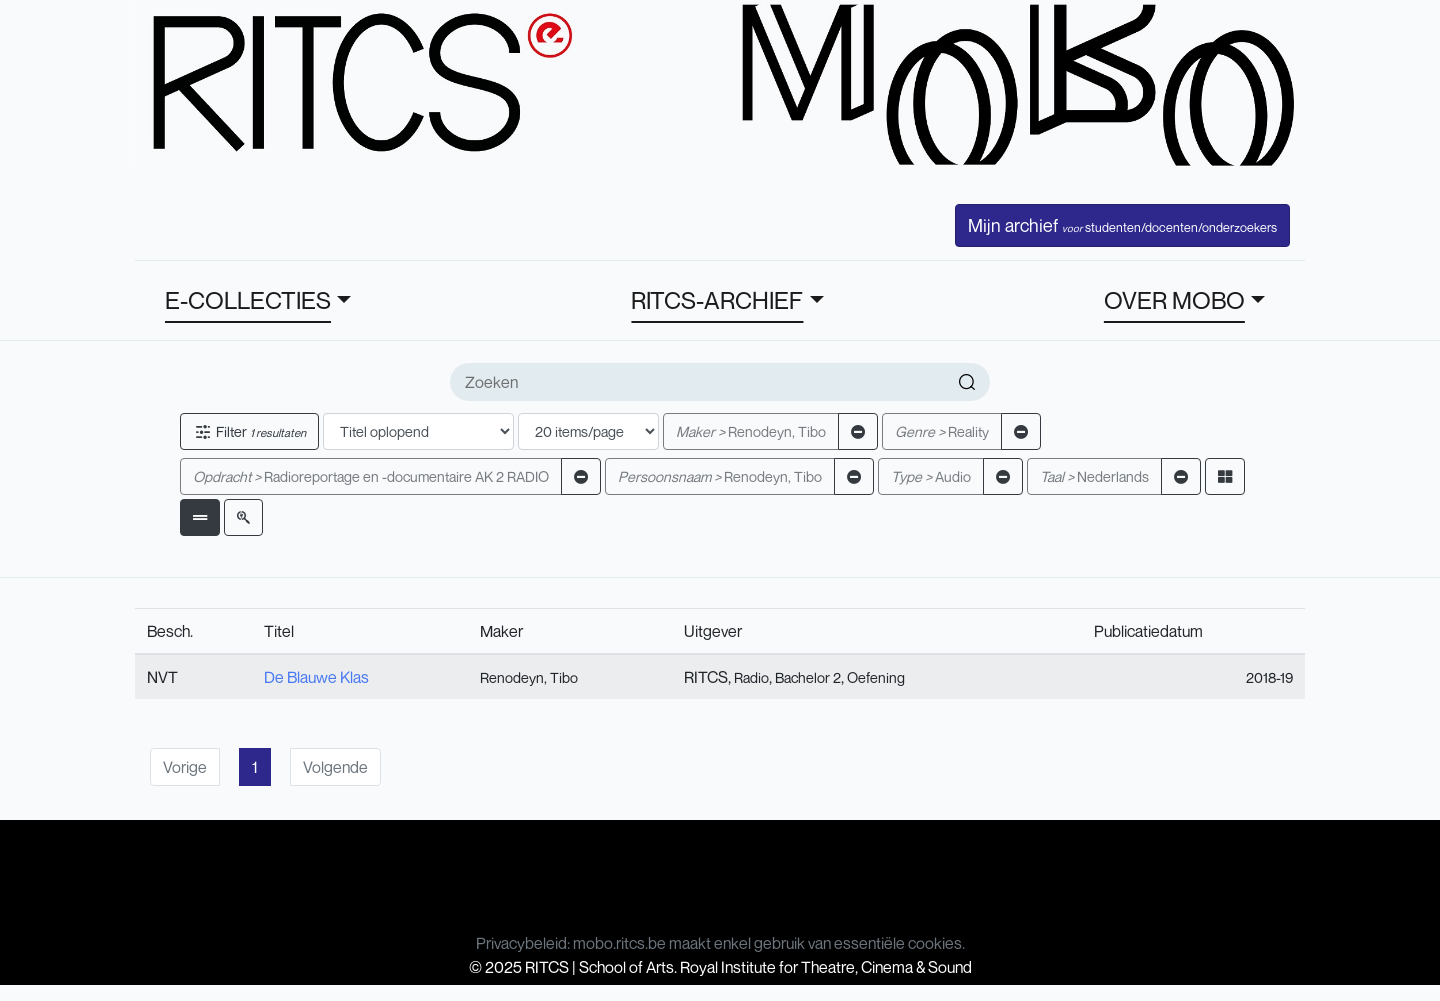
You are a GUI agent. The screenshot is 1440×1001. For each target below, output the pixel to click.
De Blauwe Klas (316, 677)
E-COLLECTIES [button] (248, 300)
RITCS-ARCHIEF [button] (717, 300)
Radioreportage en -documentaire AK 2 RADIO (371, 476)
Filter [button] (249, 431)
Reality (942, 431)
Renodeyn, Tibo (751, 431)
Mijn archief (1122, 225)
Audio (931, 476)
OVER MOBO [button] (1174, 300)
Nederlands (1094, 476)
